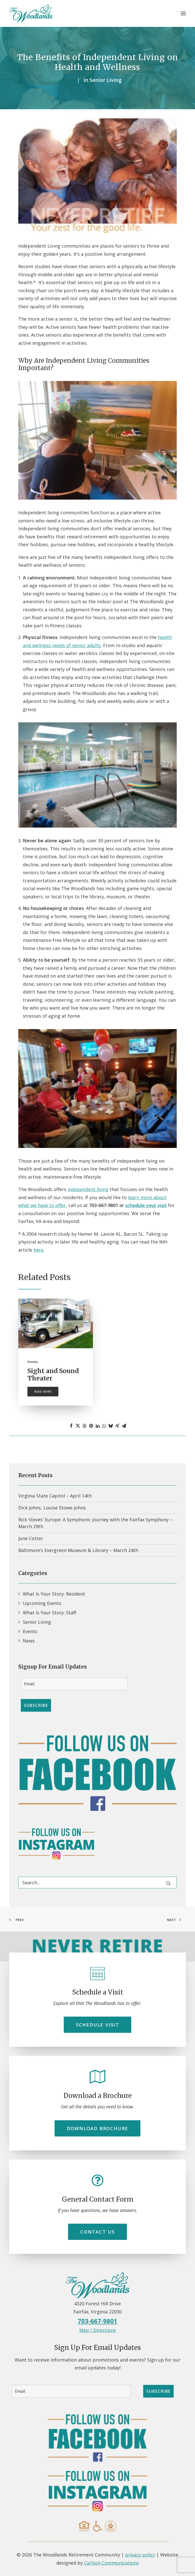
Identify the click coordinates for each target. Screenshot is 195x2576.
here (38, 1250)
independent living (88, 1189)
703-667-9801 (97, 2321)
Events (32, 1382)
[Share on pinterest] (91, 1426)
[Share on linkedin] (97, 1426)
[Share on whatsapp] (104, 1426)
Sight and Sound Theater (53, 1395)
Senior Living (106, 80)
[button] (183, 13)
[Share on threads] (84, 1426)
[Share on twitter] (78, 1426)
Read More (43, 1412)
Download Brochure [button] (97, 2128)
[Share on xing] (117, 1426)
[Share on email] (124, 1426)
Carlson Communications (111, 2563)
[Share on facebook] (71, 1426)
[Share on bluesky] (111, 1426)
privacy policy (140, 2555)
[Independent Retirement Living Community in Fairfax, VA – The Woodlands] (30, 13)
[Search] (97, 1882)
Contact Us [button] (97, 2232)
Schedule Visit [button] (97, 2025)
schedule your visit (146, 1205)
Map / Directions (97, 2330)
